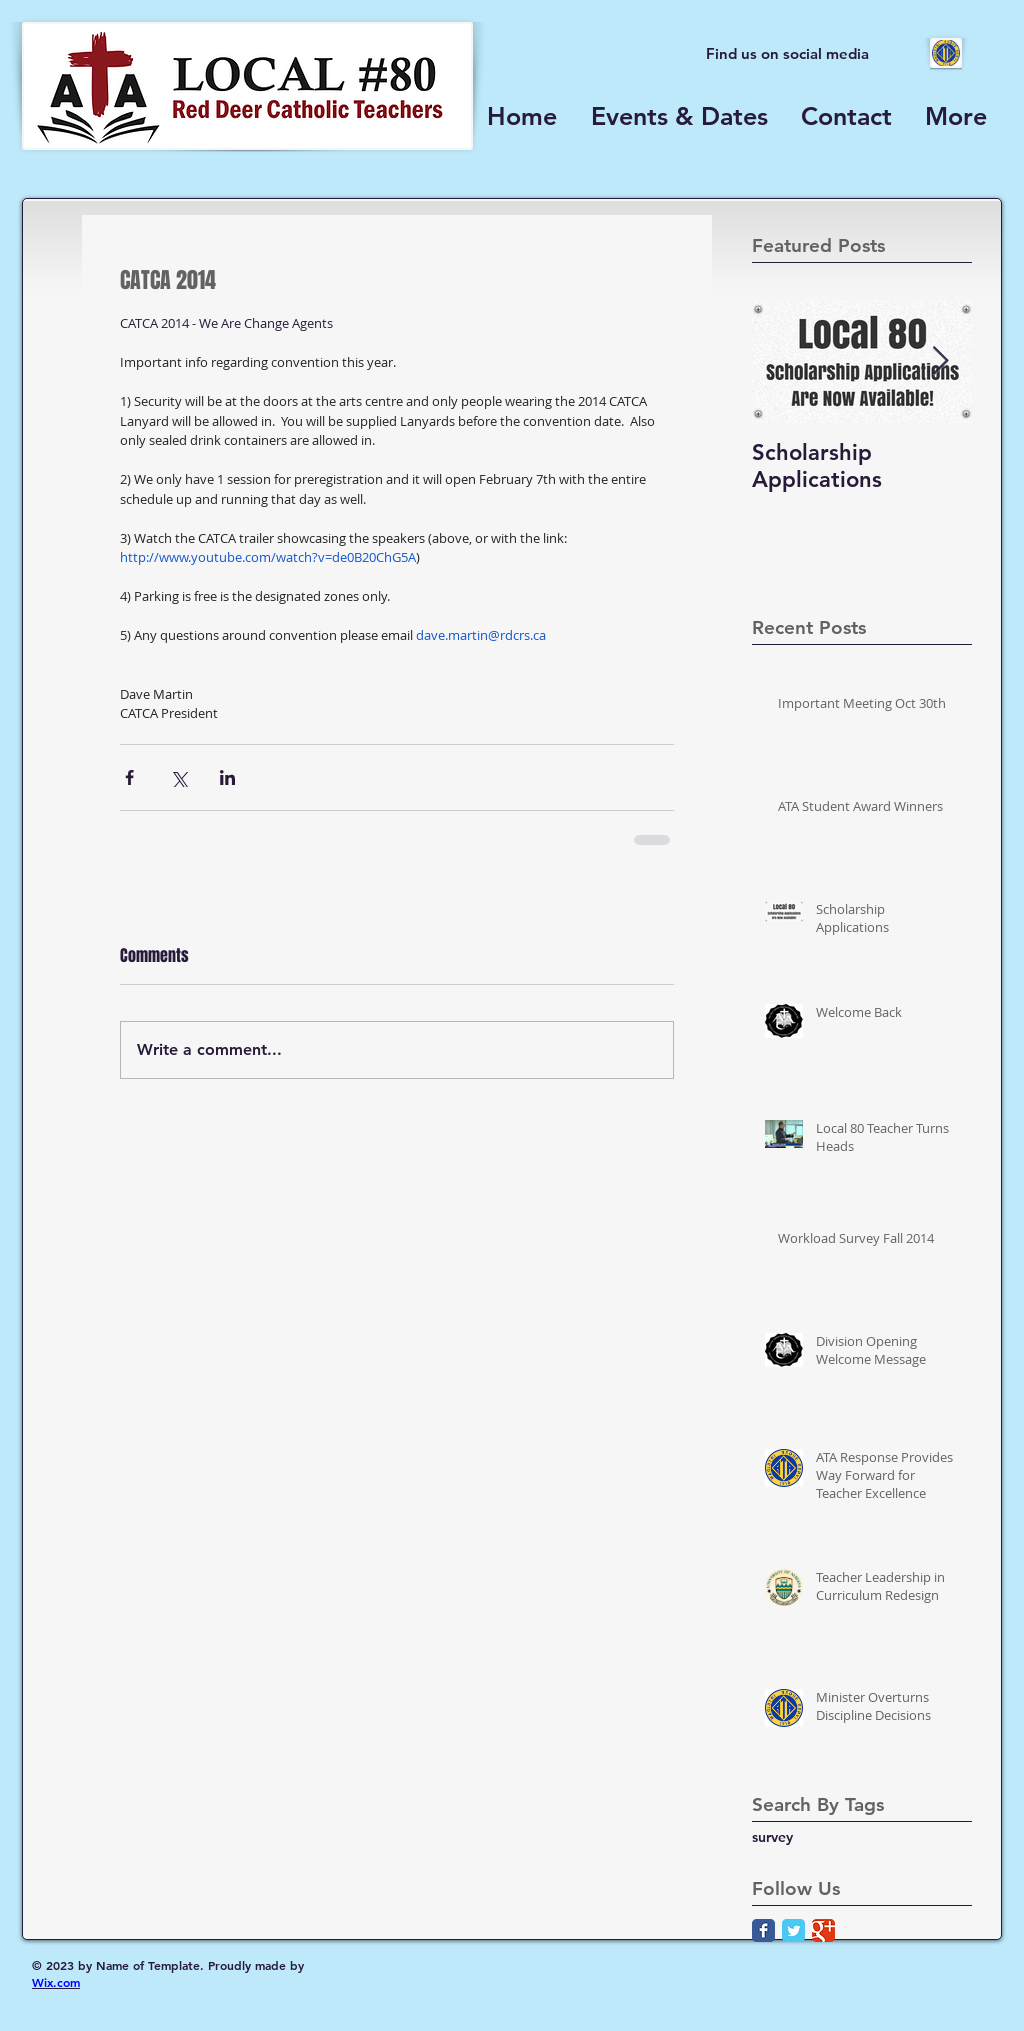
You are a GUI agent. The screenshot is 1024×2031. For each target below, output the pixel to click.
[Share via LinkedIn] (227, 777)
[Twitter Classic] (793, 1930)
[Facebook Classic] (763, 1930)
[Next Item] (940, 361)
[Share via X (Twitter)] (178, 777)
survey (772, 1837)
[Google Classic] (823, 1930)
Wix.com (56, 1982)
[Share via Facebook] (129, 777)
